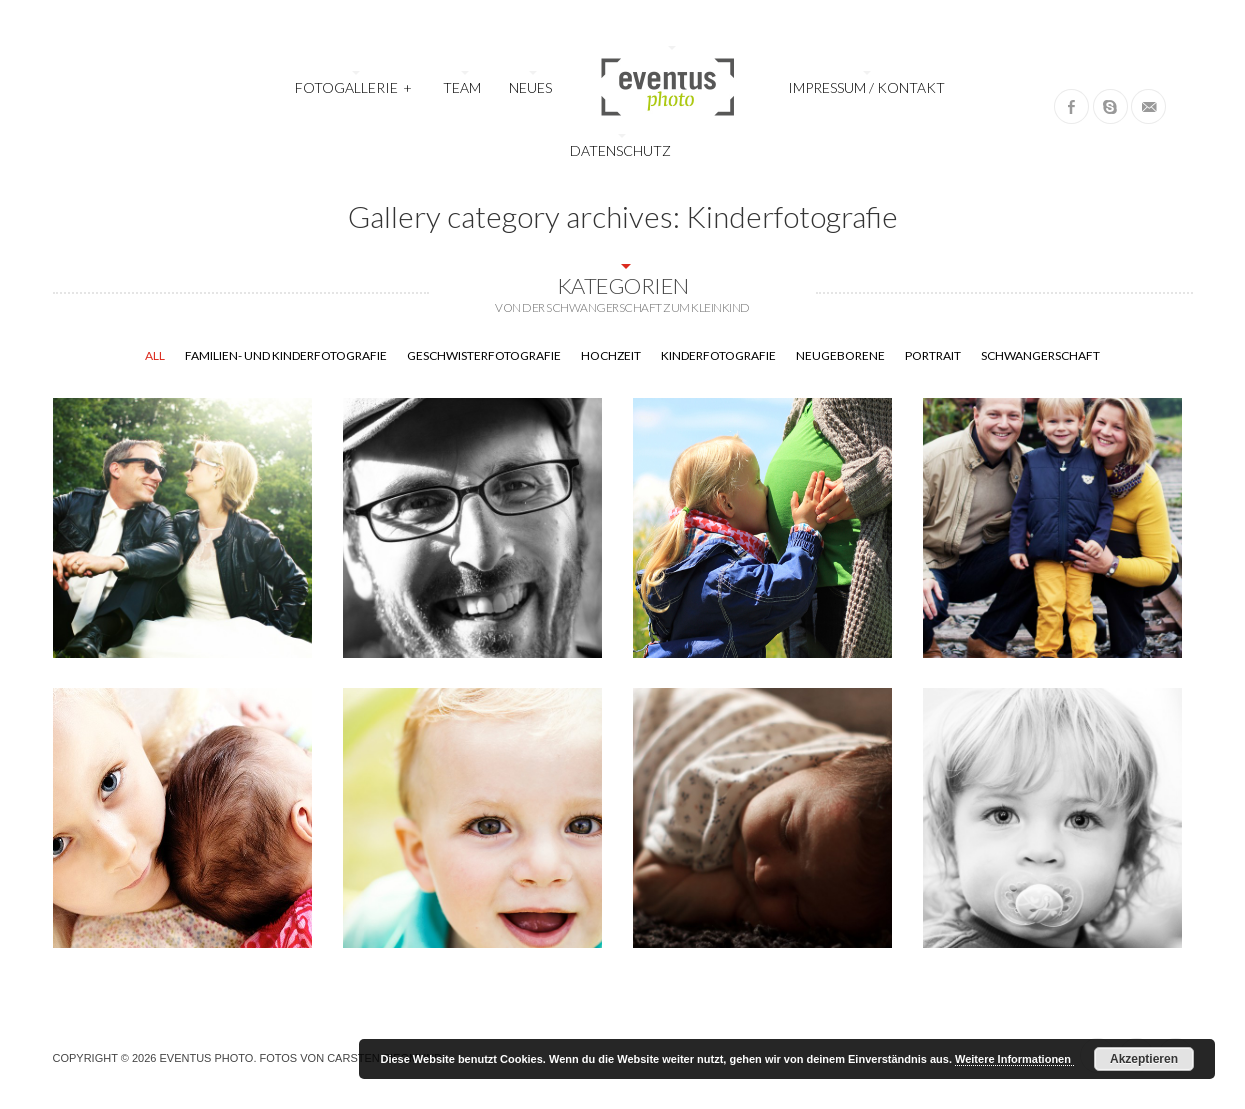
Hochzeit (611, 355)
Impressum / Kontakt (866, 87)
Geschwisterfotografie (484, 355)
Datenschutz (620, 150)
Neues (530, 87)
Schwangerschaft (1040, 355)
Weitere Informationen (1014, 1059)
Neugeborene (840, 355)
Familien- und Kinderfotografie (286, 355)
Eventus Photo (206, 1058)
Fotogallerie (354, 85)
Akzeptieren (1144, 1059)
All (155, 355)
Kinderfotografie (718, 355)
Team (462, 87)
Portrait (933, 355)
